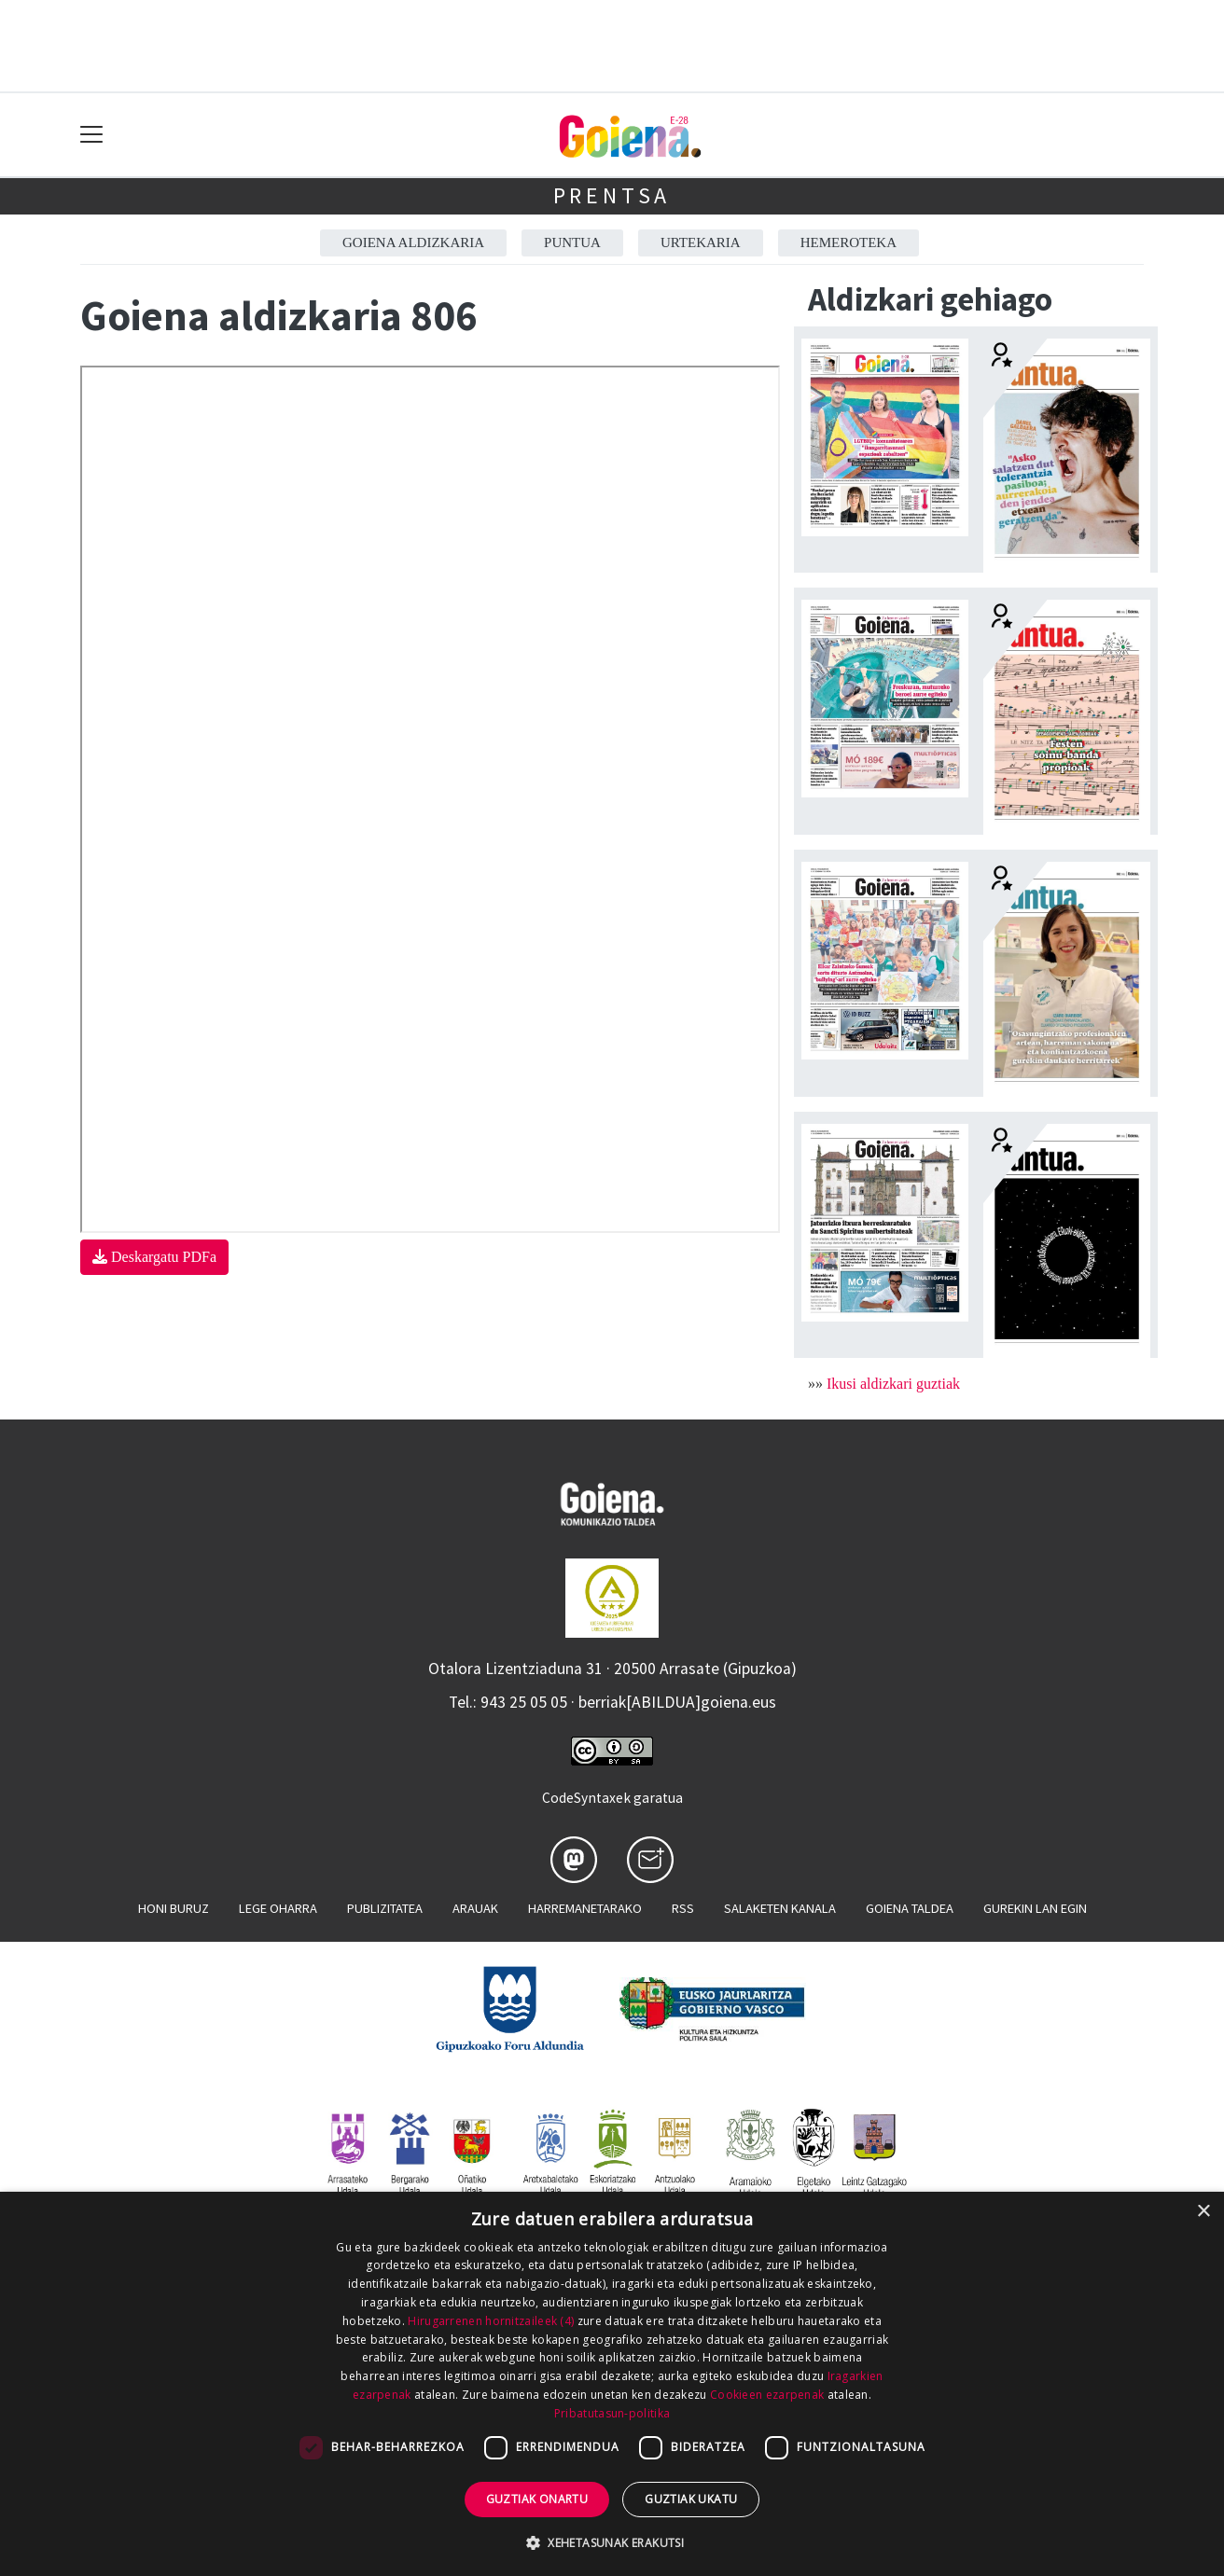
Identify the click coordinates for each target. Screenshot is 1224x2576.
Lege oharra (278, 1908)
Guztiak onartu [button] (537, 2499)
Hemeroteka (848, 242)
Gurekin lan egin (1035, 1908)
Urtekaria (701, 242)
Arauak (475, 1908)
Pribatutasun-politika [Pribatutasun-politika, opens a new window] (612, 2413)
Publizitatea (385, 1908)
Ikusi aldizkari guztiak (893, 1384)
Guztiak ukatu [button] (691, 2499)
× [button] (1203, 2212)
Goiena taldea (909, 1908)
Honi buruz (173, 1908)
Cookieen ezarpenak (767, 2395)
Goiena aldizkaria (413, 242)
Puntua (572, 242)
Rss (683, 1908)
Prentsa (612, 195)
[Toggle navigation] (92, 134)
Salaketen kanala (780, 1908)
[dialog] (612, 2384)
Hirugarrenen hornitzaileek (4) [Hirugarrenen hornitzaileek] (491, 2321)
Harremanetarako (585, 1908)
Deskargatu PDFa (154, 1257)
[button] (612, 2542)
